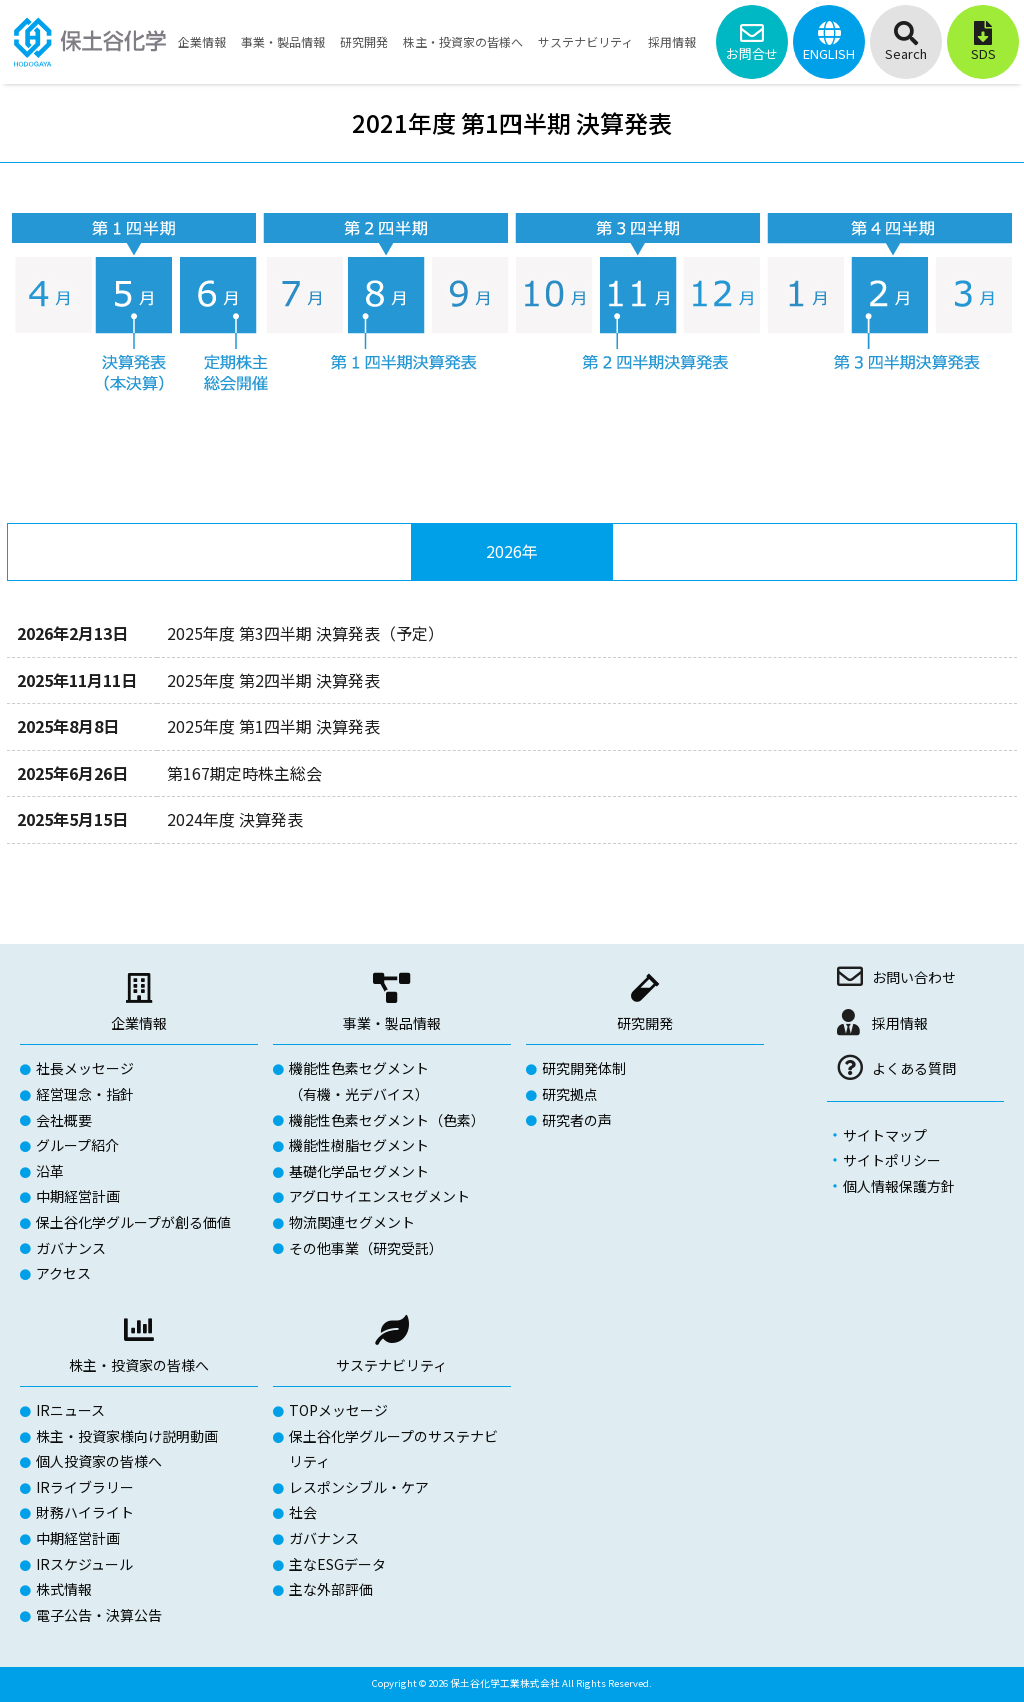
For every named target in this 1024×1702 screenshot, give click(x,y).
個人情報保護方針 (899, 1186)
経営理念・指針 (85, 1094)
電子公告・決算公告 (99, 1615)
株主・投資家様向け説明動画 (127, 1436)
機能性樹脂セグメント (359, 1145)
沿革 (50, 1171)
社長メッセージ (85, 1068)
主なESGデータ (337, 1564)
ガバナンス (71, 1248)
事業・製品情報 (392, 1023)
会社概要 (64, 1120)
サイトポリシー (892, 1160)
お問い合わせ (914, 977)
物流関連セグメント (352, 1222)
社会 (303, 1512)
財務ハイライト (85, 1512)
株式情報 (64, 1589)
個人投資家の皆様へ (99, 1461)
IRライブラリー (85, 1487)
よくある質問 (914, 1068)
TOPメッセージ (338, 1410)
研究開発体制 (584, 1068)
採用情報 (900, 1023)
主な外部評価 (331, 1589)
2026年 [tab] (512, 551)
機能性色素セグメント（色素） (387, 1120)
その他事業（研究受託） (366, 1248)
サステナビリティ (391, 1365)
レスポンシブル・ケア (359, 1487)
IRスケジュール (84, 1564)
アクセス (63, 1273)
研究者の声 (577, 1120)
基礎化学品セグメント (359, 1171)
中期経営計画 (78, 1196)
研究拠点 (570, 1094)
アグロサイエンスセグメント (379, 1196)
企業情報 (139, 1023)
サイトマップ (885, 1135)
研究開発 (645, 1023)
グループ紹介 (77, 1145)
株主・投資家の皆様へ (139, 1365)
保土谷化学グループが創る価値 (133, 1222)
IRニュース (70, 1410)
